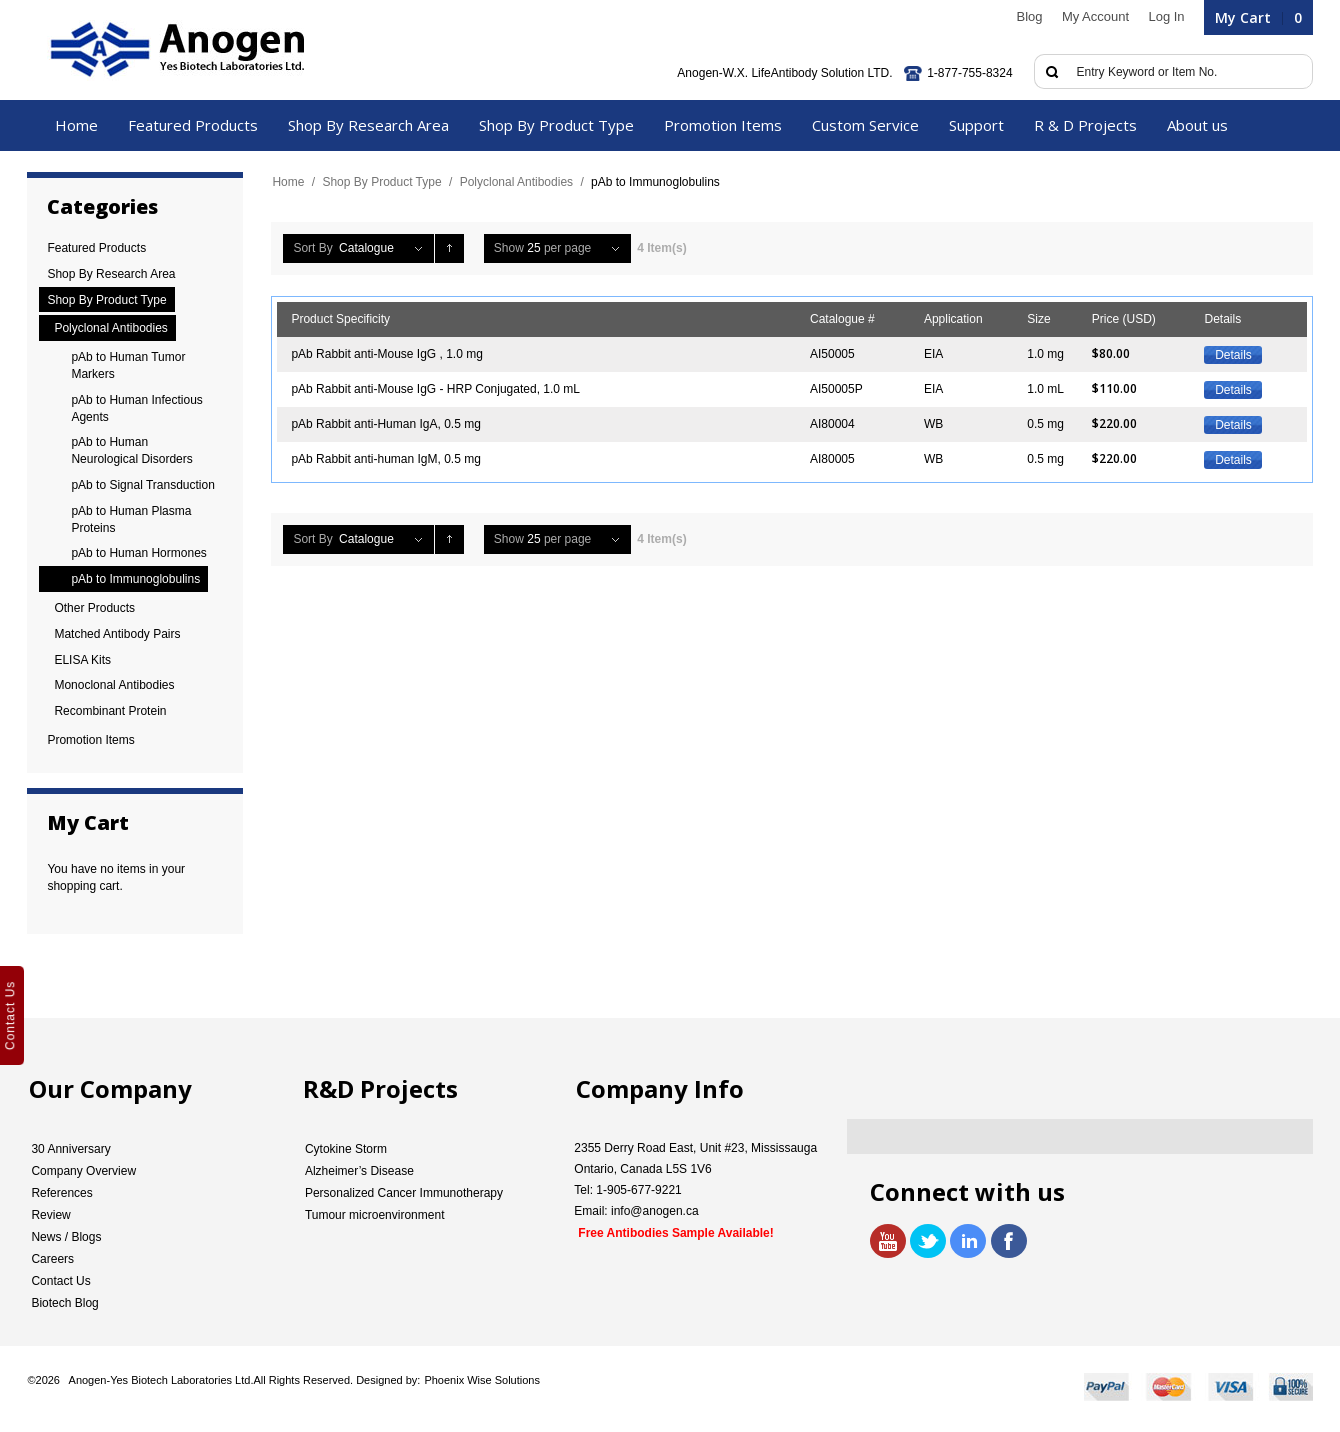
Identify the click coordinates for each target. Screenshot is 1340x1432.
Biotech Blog (64, 1303)
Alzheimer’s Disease (359, 1171)
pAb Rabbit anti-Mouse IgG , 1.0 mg (386, 354)
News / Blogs (66, 1237)
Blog (1030, 16)
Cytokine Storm (346, 1149)
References (61, 1193)
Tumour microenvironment (375, 1215)
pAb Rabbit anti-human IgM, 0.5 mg (385, 459)
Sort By (312, 248)
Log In (1166, 16)
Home (288, 182)
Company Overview (83, 1171)
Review (50, 1215)
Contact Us (60, 1281)
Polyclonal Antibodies (516, 182)
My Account (1095, 16)
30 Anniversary (70, 1149)
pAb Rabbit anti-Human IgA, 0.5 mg (385, 424)
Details (1233, 355)
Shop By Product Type (381, 182)
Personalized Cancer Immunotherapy (404, 1193)
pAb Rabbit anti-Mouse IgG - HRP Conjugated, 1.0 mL (435, 389)
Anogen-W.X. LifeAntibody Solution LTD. (784, 73)
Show (509, 248)
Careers (52, 1259)
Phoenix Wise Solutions (482, 1380)
